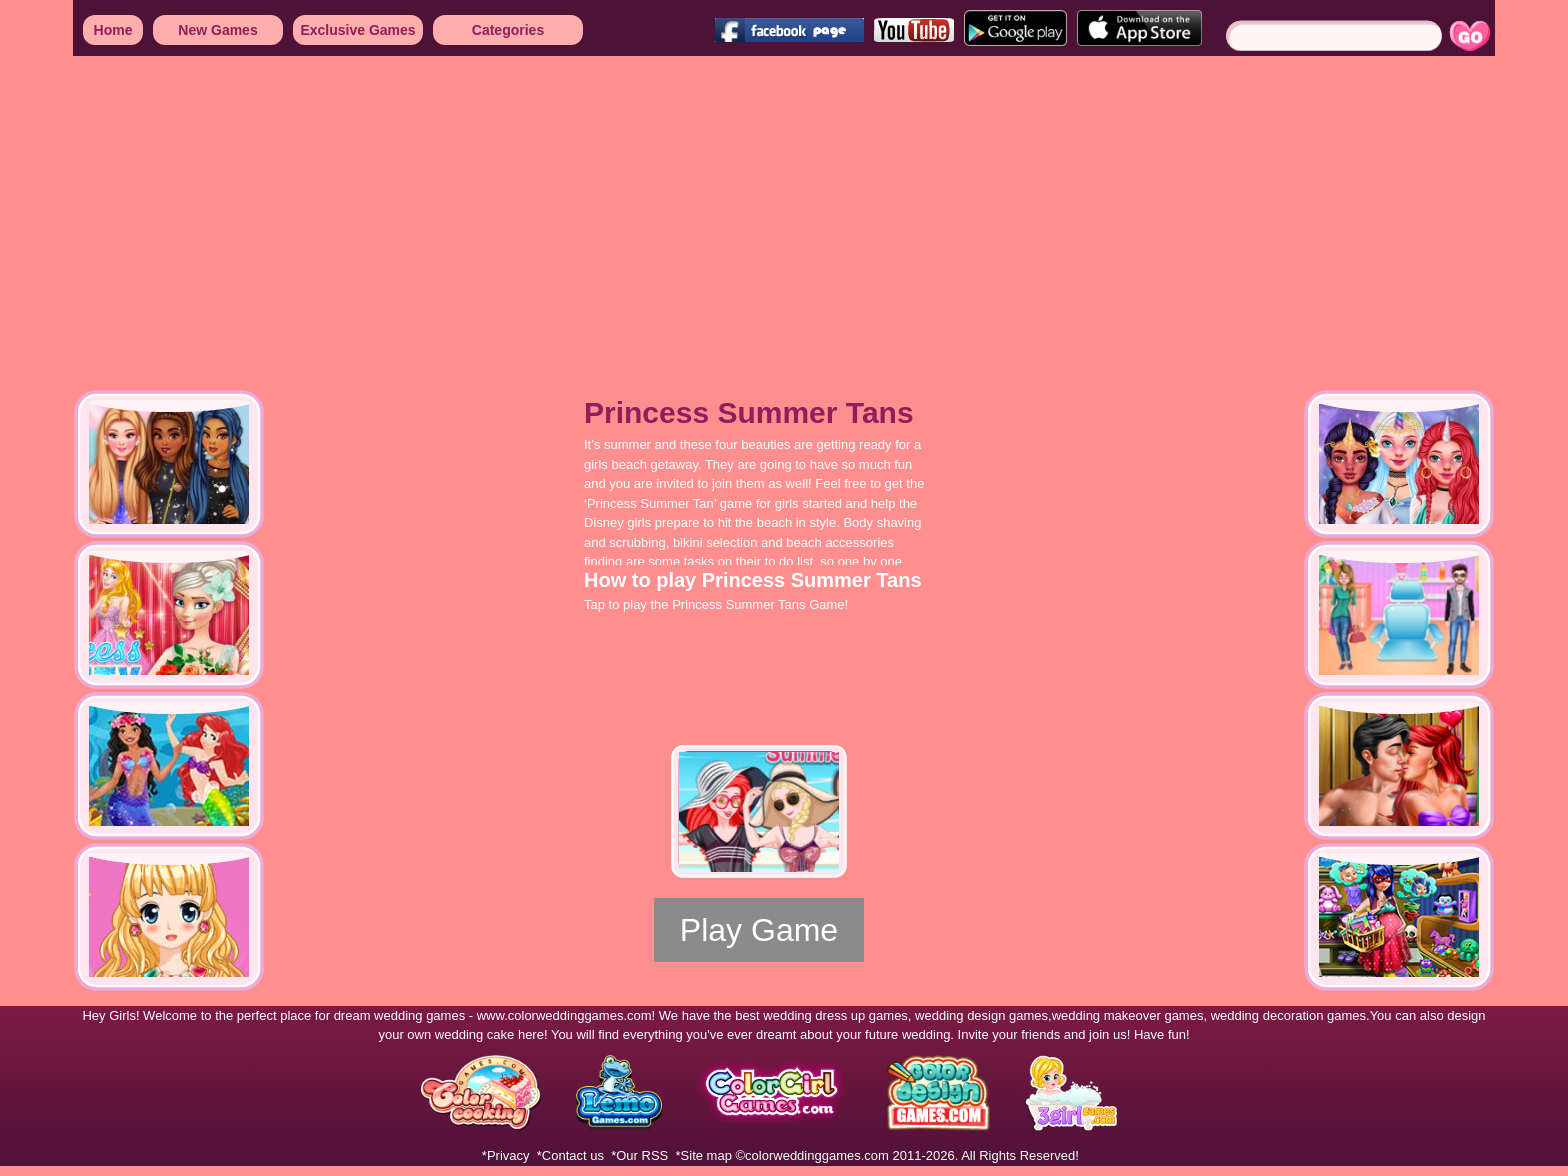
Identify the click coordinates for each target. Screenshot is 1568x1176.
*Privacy (506, 1155)
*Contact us (570, 1155)
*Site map (704, 1155)
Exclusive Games (357, 30)
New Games (217, 30)
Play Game (759, 930)
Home (113, 30)
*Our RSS (639, 1155)
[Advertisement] (600, 210)
